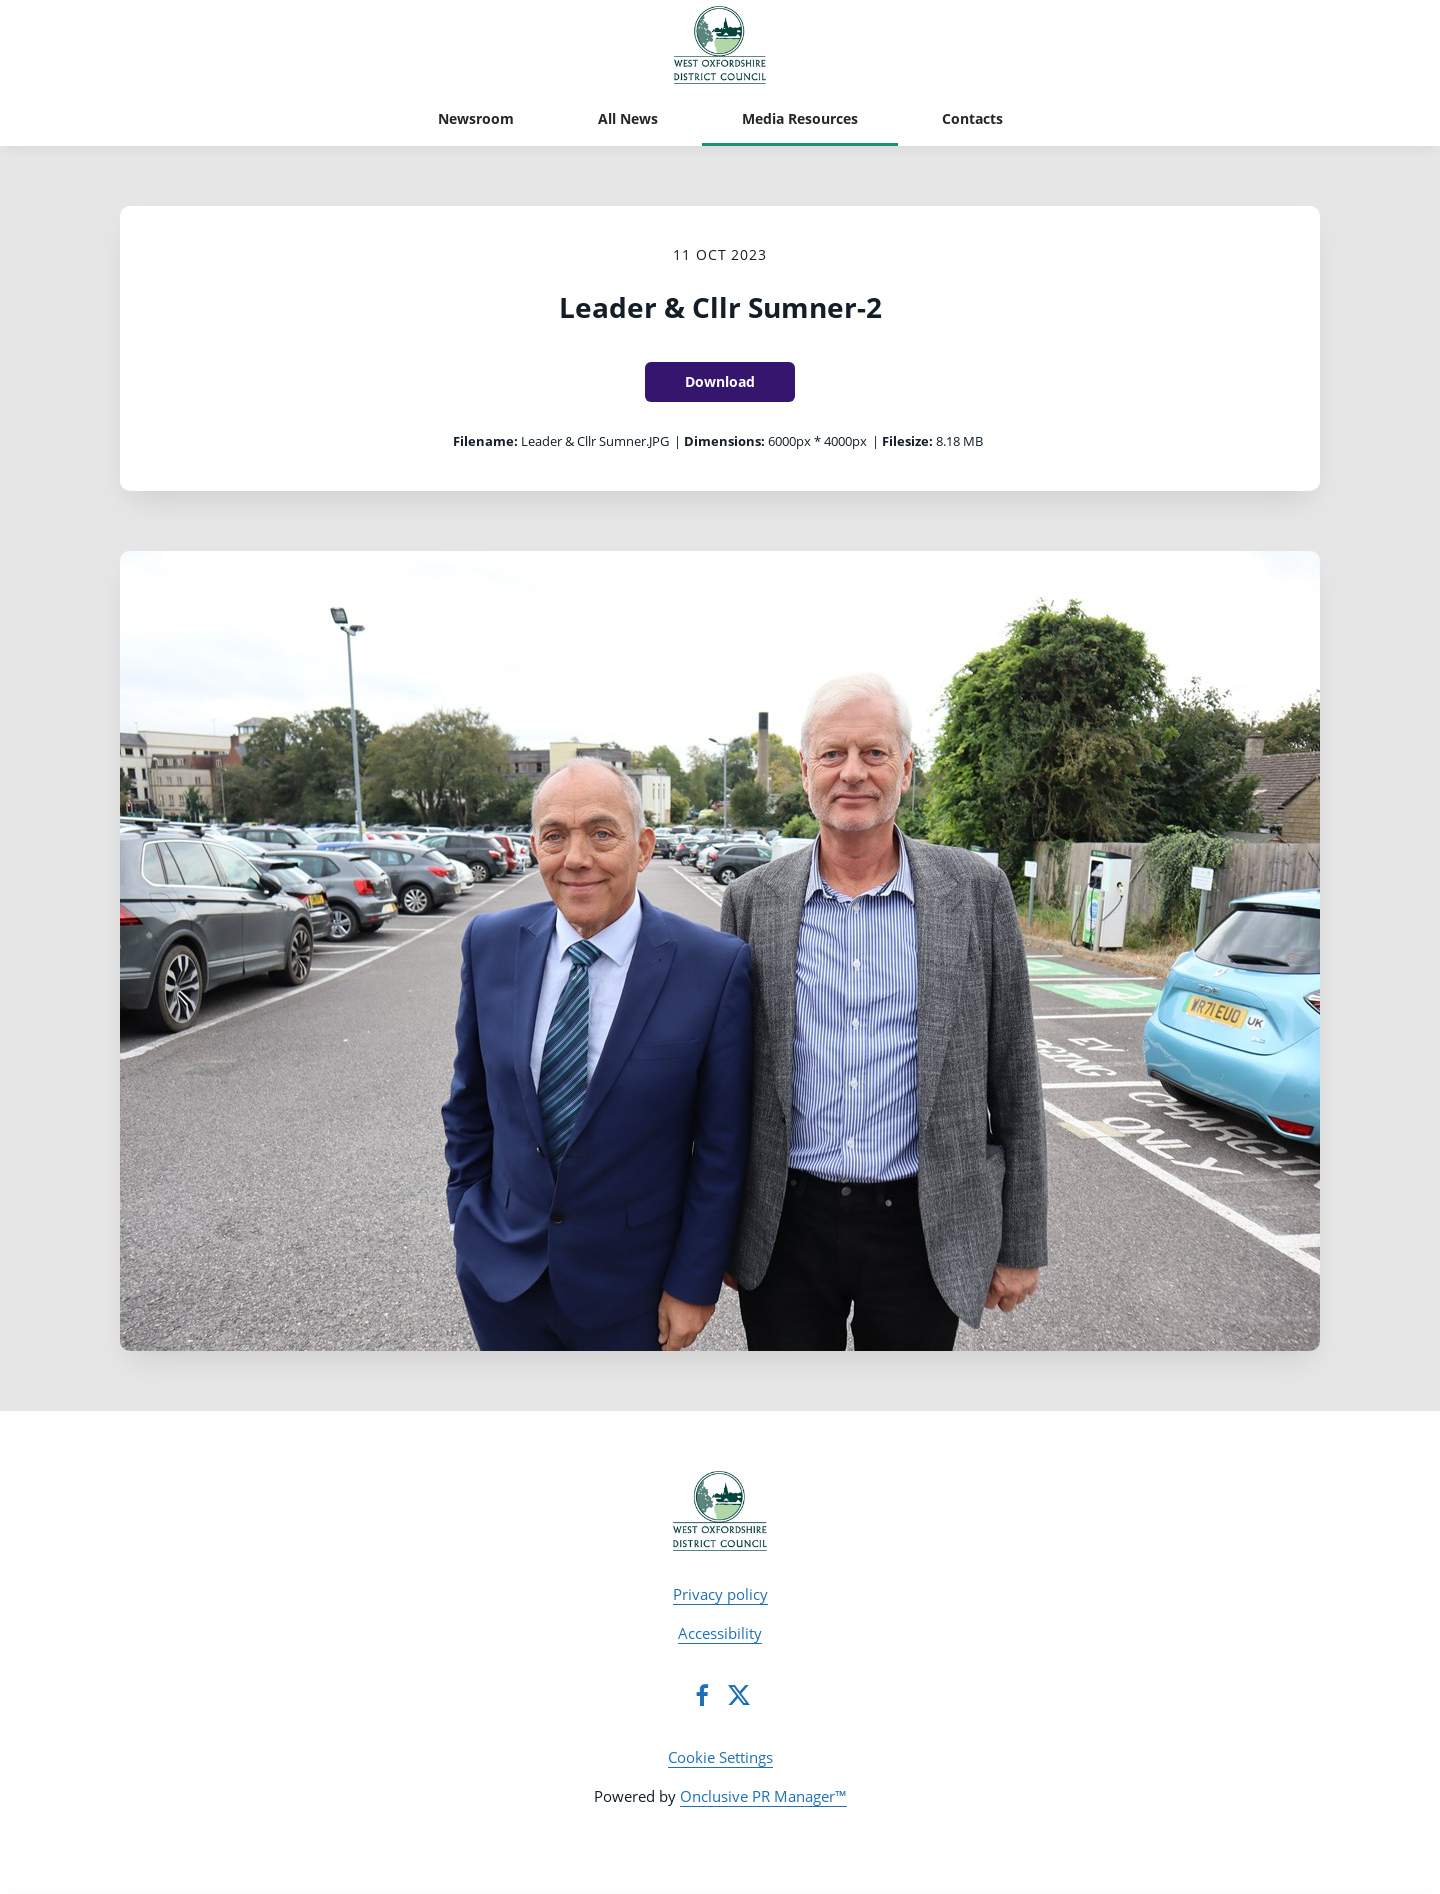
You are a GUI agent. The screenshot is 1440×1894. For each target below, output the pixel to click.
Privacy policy (720, 1594)
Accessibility (720, 1633)
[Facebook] (702, 1695)
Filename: (485, 441)
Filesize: (907, 441)
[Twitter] (739, 1695)
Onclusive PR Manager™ (763, 1796)
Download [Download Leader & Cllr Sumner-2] (720, 381)
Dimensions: (724, 441)
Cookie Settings (720, 1757)
